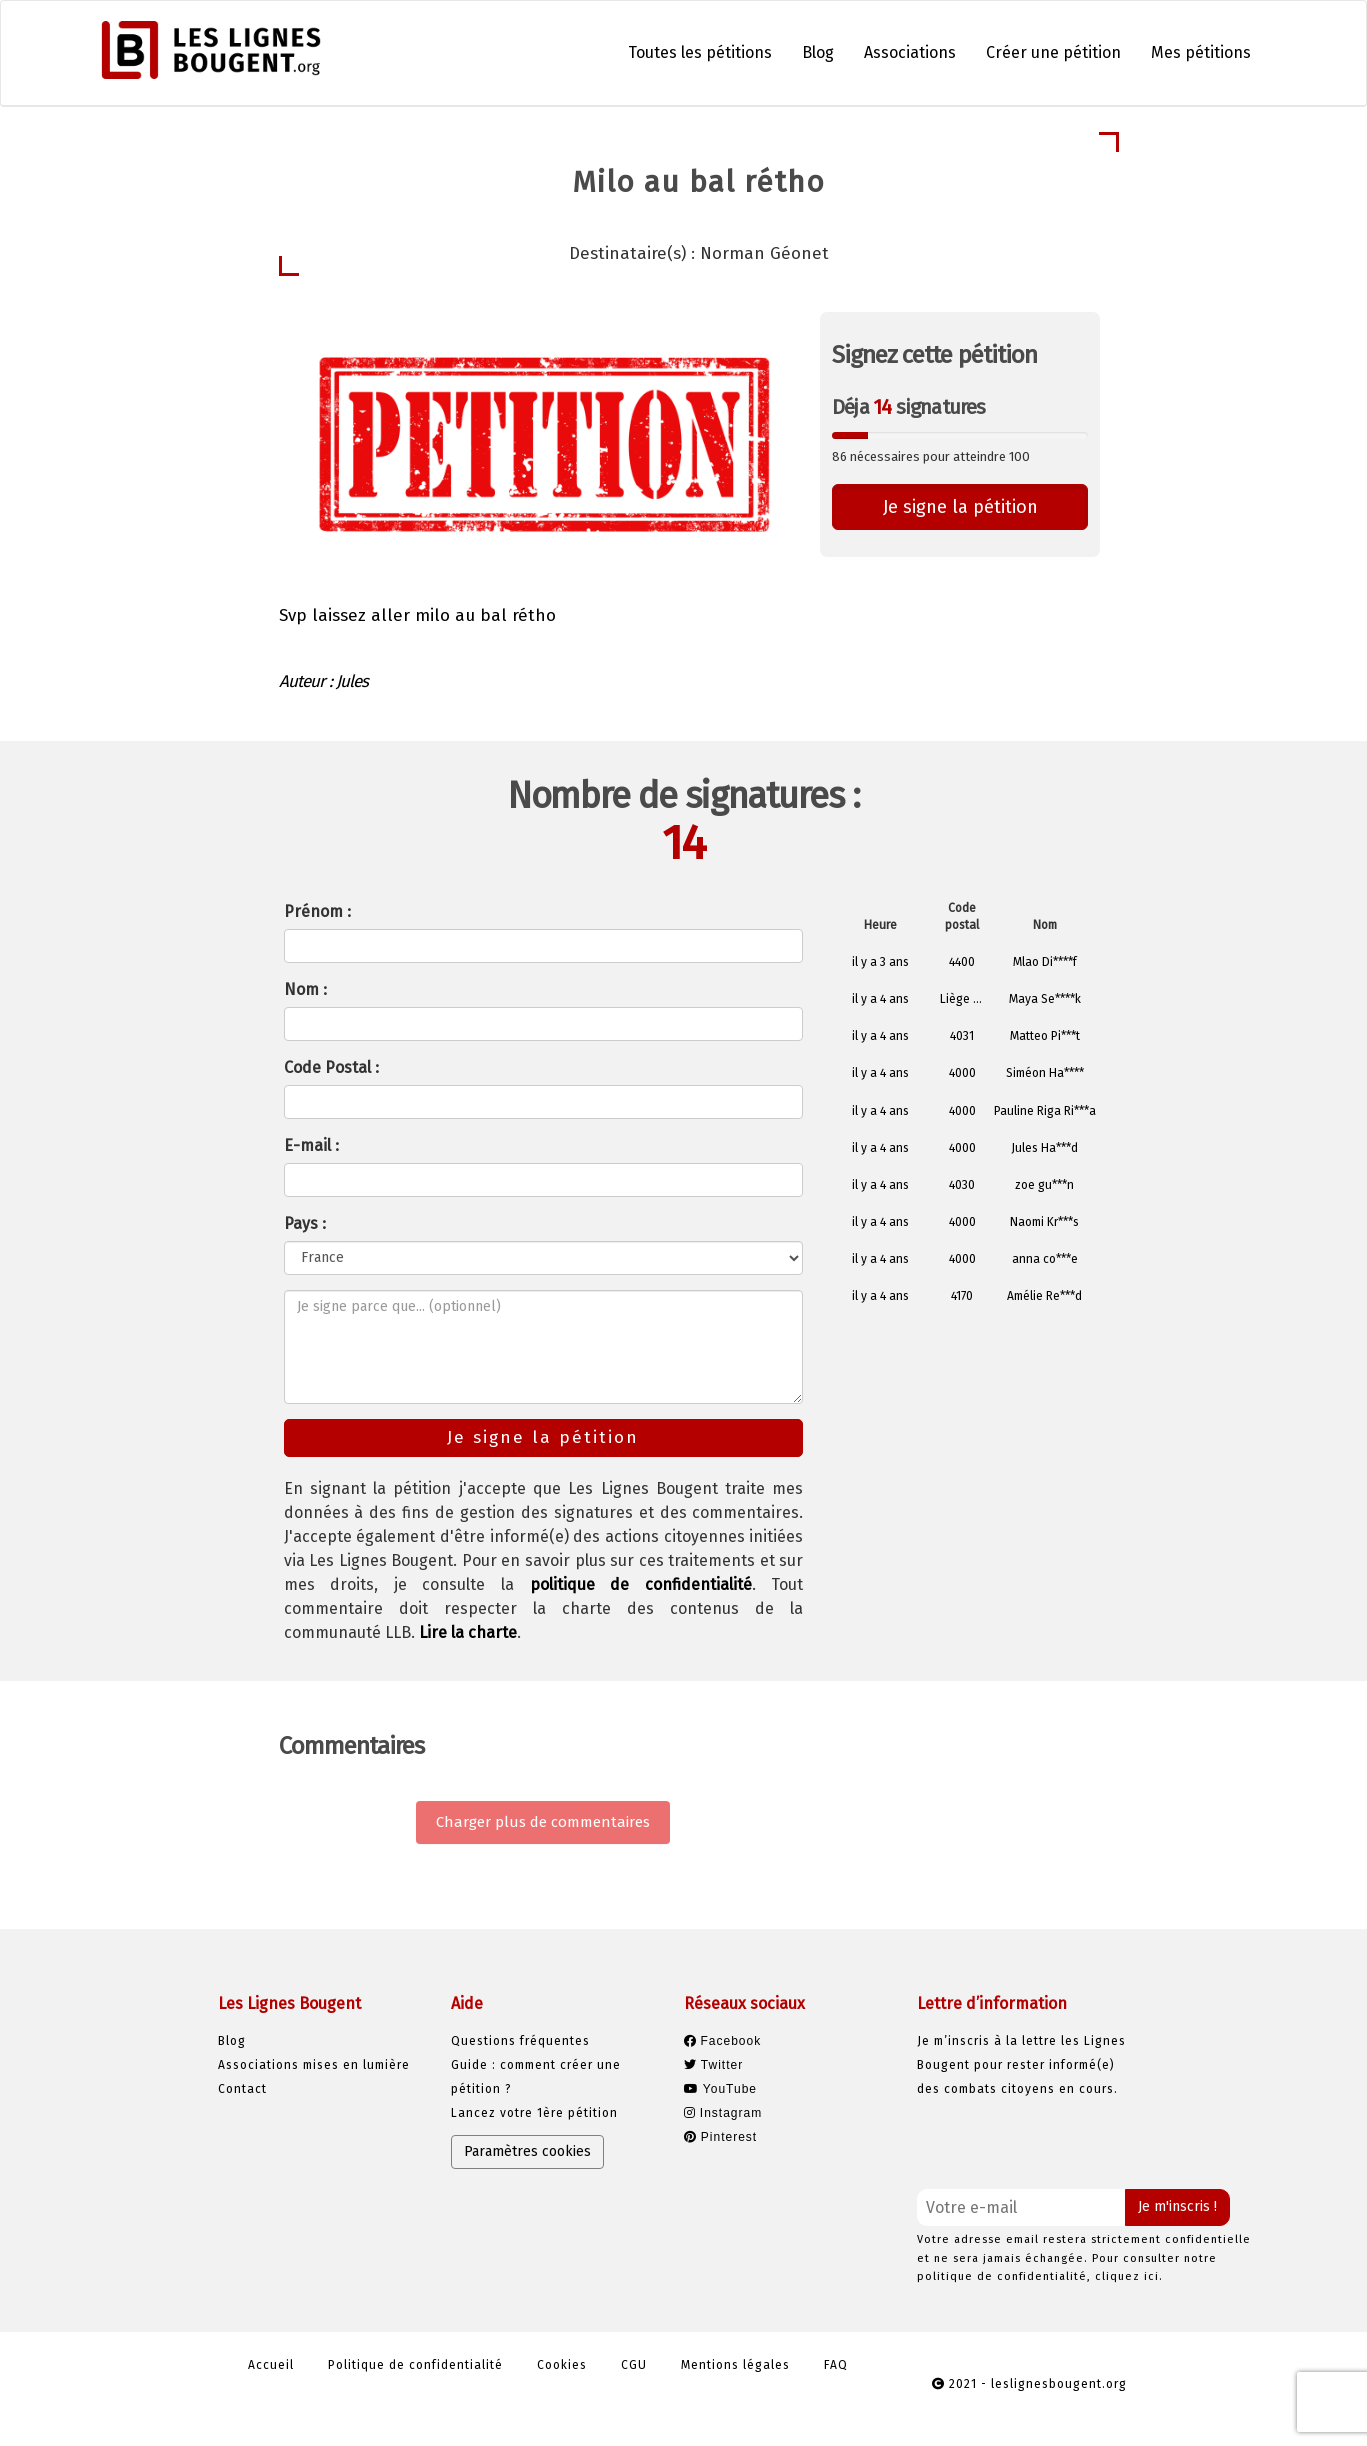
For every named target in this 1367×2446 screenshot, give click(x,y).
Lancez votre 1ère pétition (534, 2113)
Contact (242, 2089)
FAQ (836, 2365)
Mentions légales (735, 2365)
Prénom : (317, 911)
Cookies (562, 2365)
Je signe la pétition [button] (960, 507)
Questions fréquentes (520, 2041)
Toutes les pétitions (700, 52)
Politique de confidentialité (415, 2365)
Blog (818, 52)
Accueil (271, 2365)
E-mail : (311, 1145)
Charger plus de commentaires (543, 1822)
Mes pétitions (1201, 52)
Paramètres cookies (527, 2151)
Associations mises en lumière (314, 2065)
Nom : (305, 989)
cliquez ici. (1129, 2276)
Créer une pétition (1053, 52)
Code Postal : (331, 1067)
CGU (634, 2365)
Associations (910, 52)
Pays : (305, 1223)
